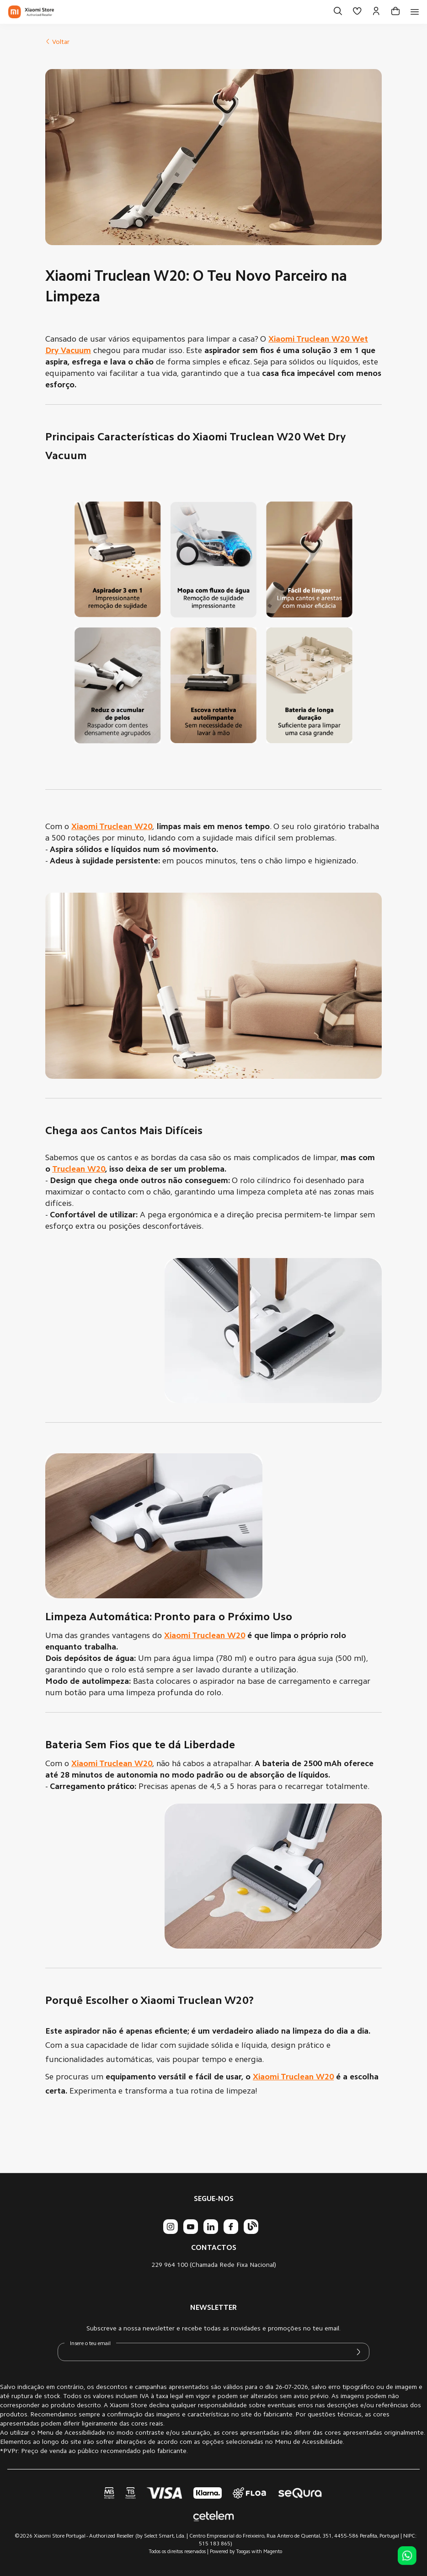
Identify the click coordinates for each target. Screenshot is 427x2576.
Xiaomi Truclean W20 (204, 1636)
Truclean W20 (78, 1170)
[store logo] (31, 12)
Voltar (57, 42)
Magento (272, 2552)
